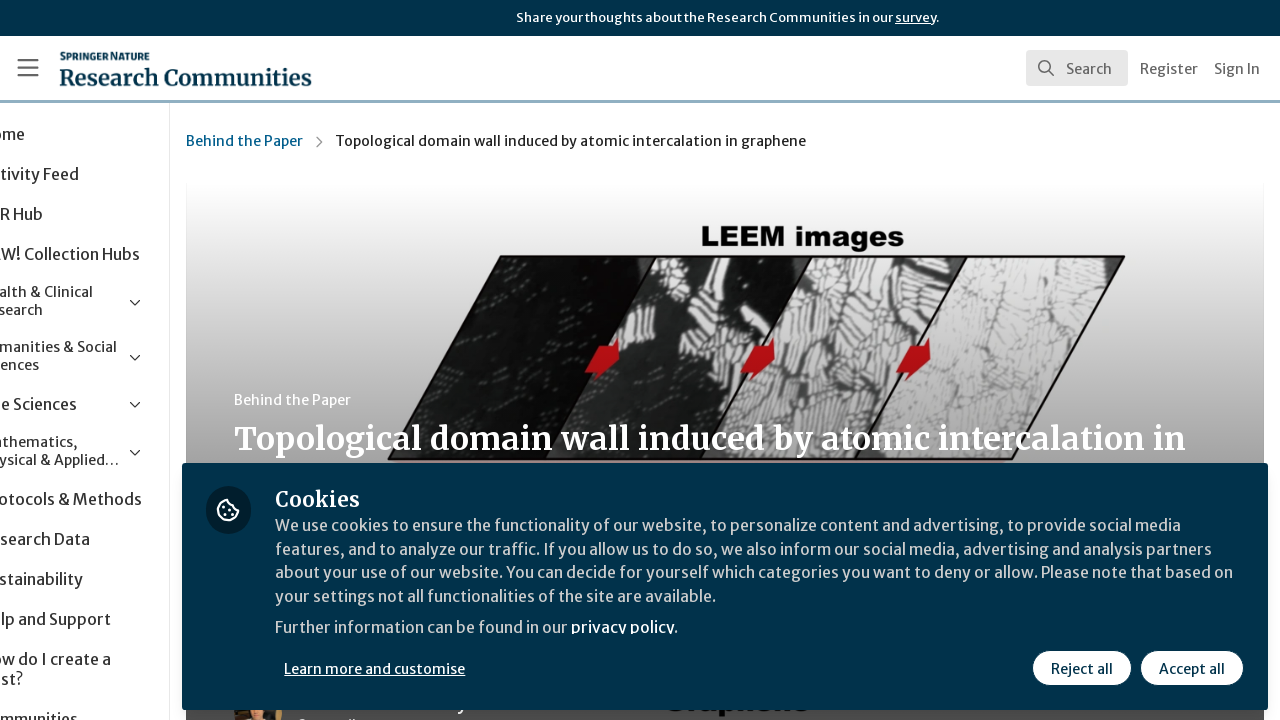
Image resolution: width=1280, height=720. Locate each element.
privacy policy (712, 628)
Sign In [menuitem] (1237, 69)
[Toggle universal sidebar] (28, 68)
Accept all (1192, 667)
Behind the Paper (330, 141)
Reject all (1082, 667)
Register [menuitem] (1169, 69)
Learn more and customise (461, 667)
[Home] (156, 68)
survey (915, 17)
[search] (1077, 68)
